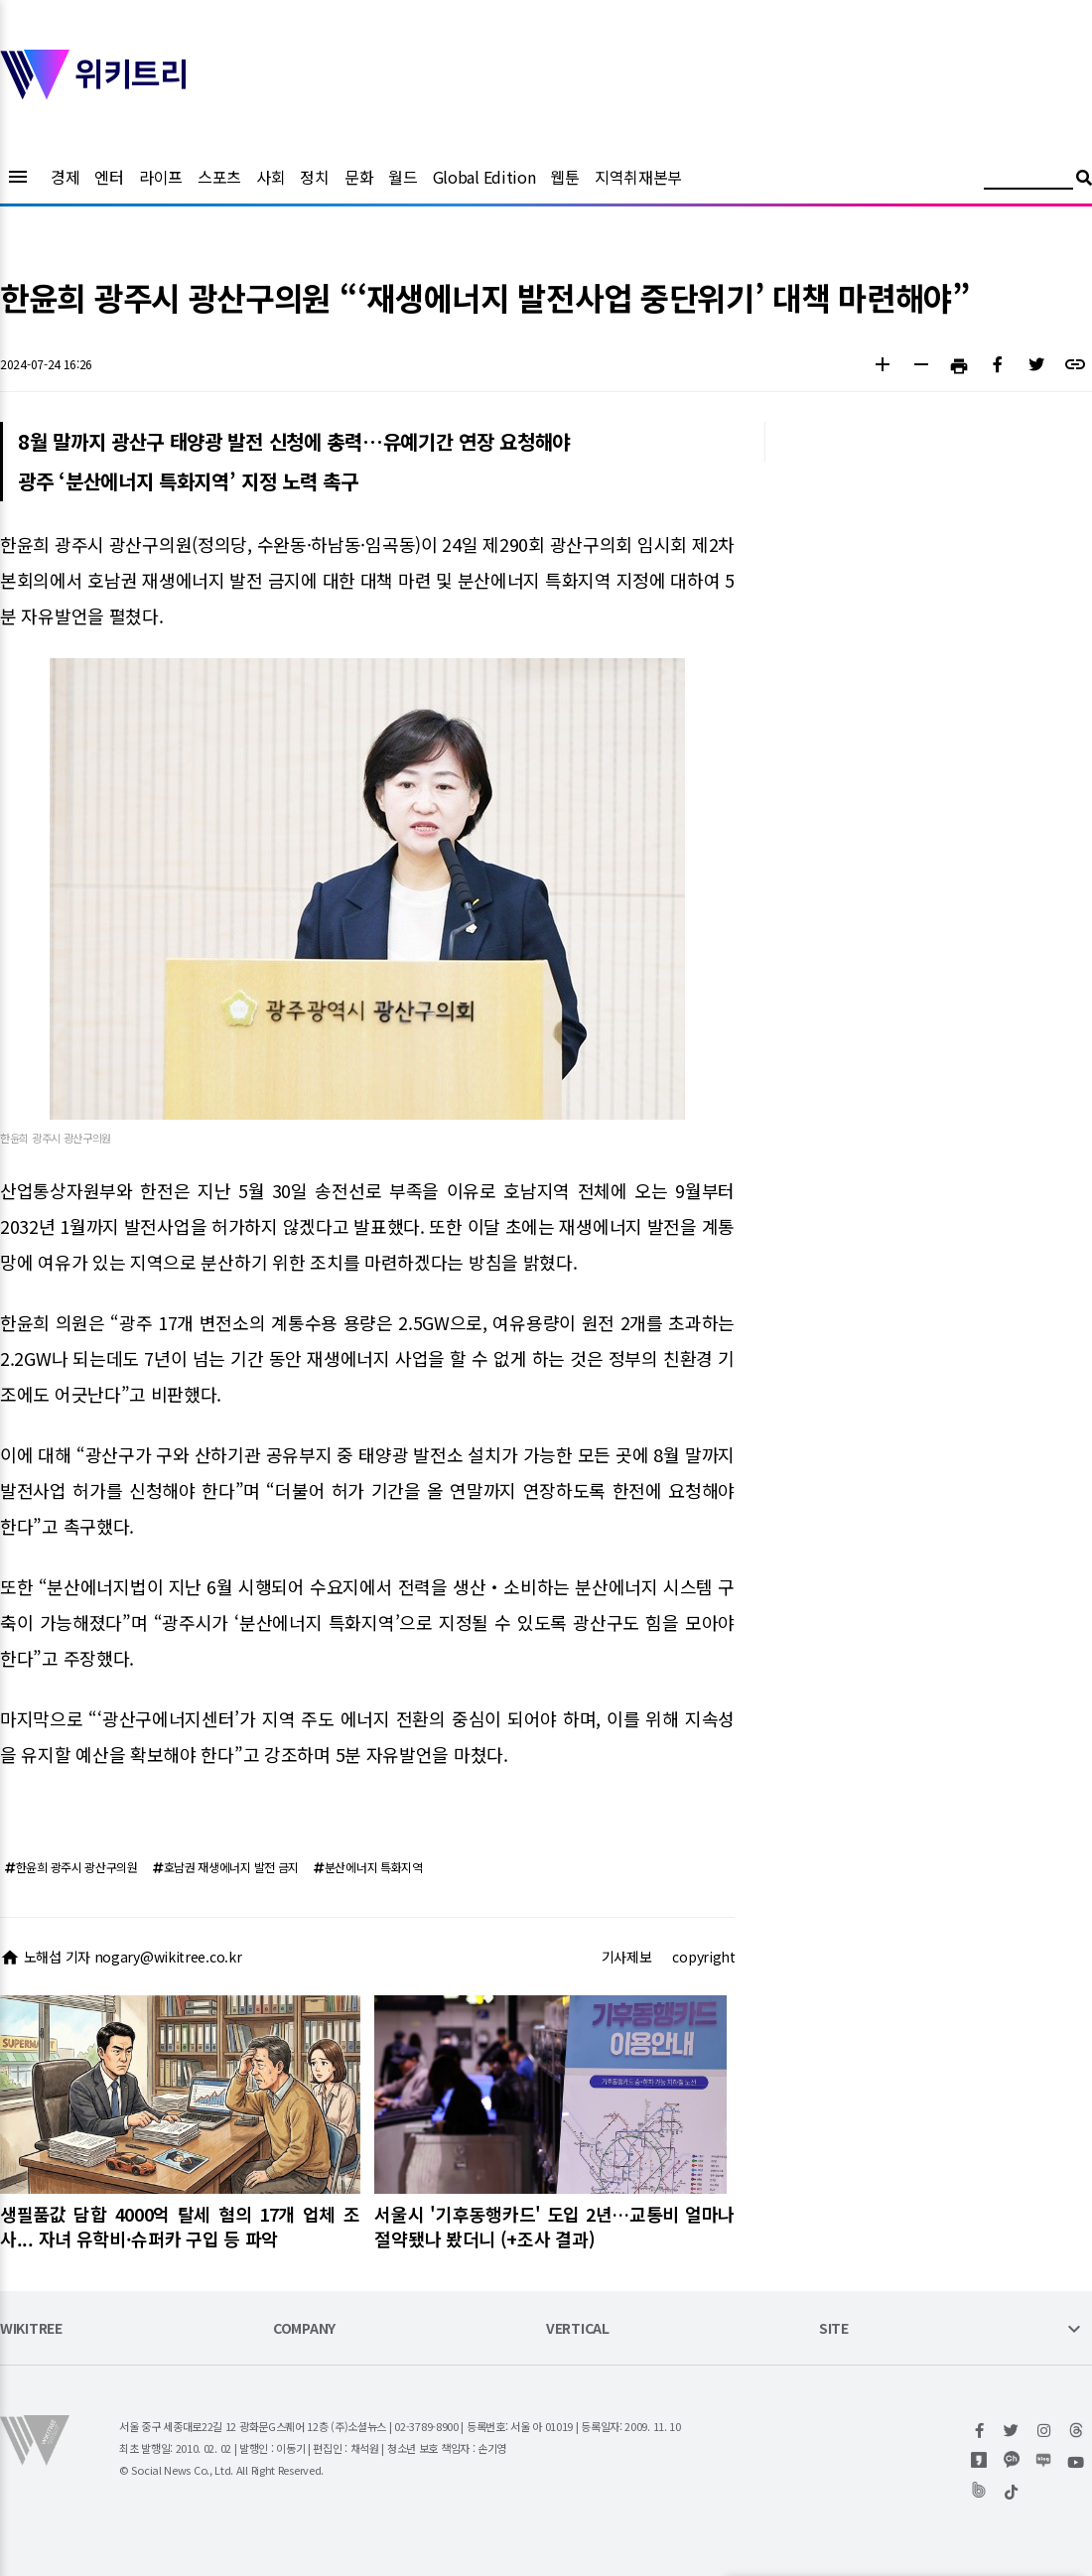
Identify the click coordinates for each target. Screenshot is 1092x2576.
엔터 (108, 177)
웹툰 (564, 177)
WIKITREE (31, 2329)
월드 (402, 177)
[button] (882, 366)
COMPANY (304, 2329)
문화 (358, 177)
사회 (270, 177)
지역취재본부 (638, 177)
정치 (314, 177)
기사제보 (627, 1956)
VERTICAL (578, 2329)
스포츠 (219, 177)
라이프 (161, 177)
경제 (65, 177)
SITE (834, 2329)
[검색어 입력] (1028, 180)
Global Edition (484, 177)
